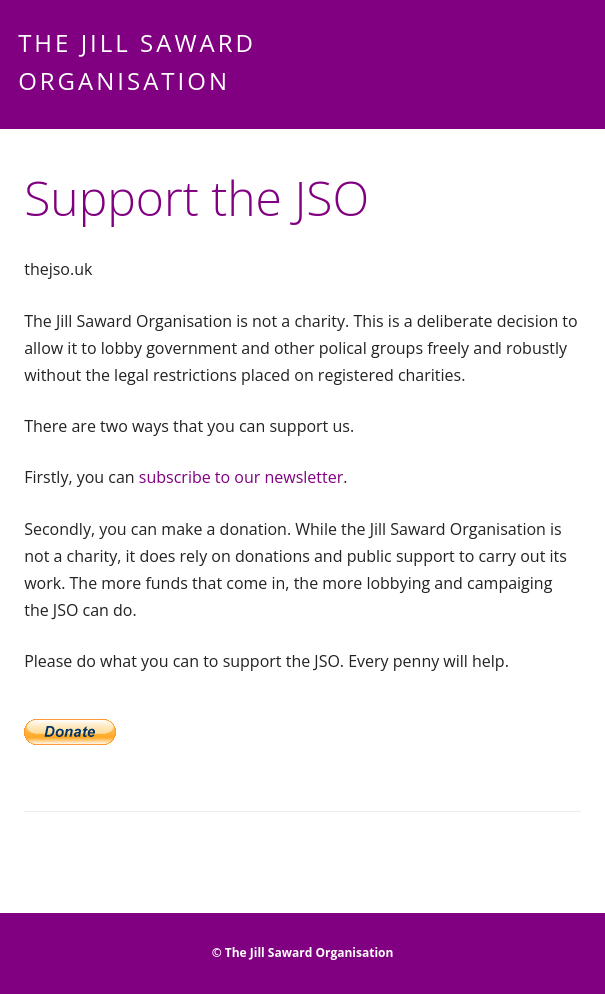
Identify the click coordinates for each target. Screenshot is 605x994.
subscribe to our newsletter (241, 477)
